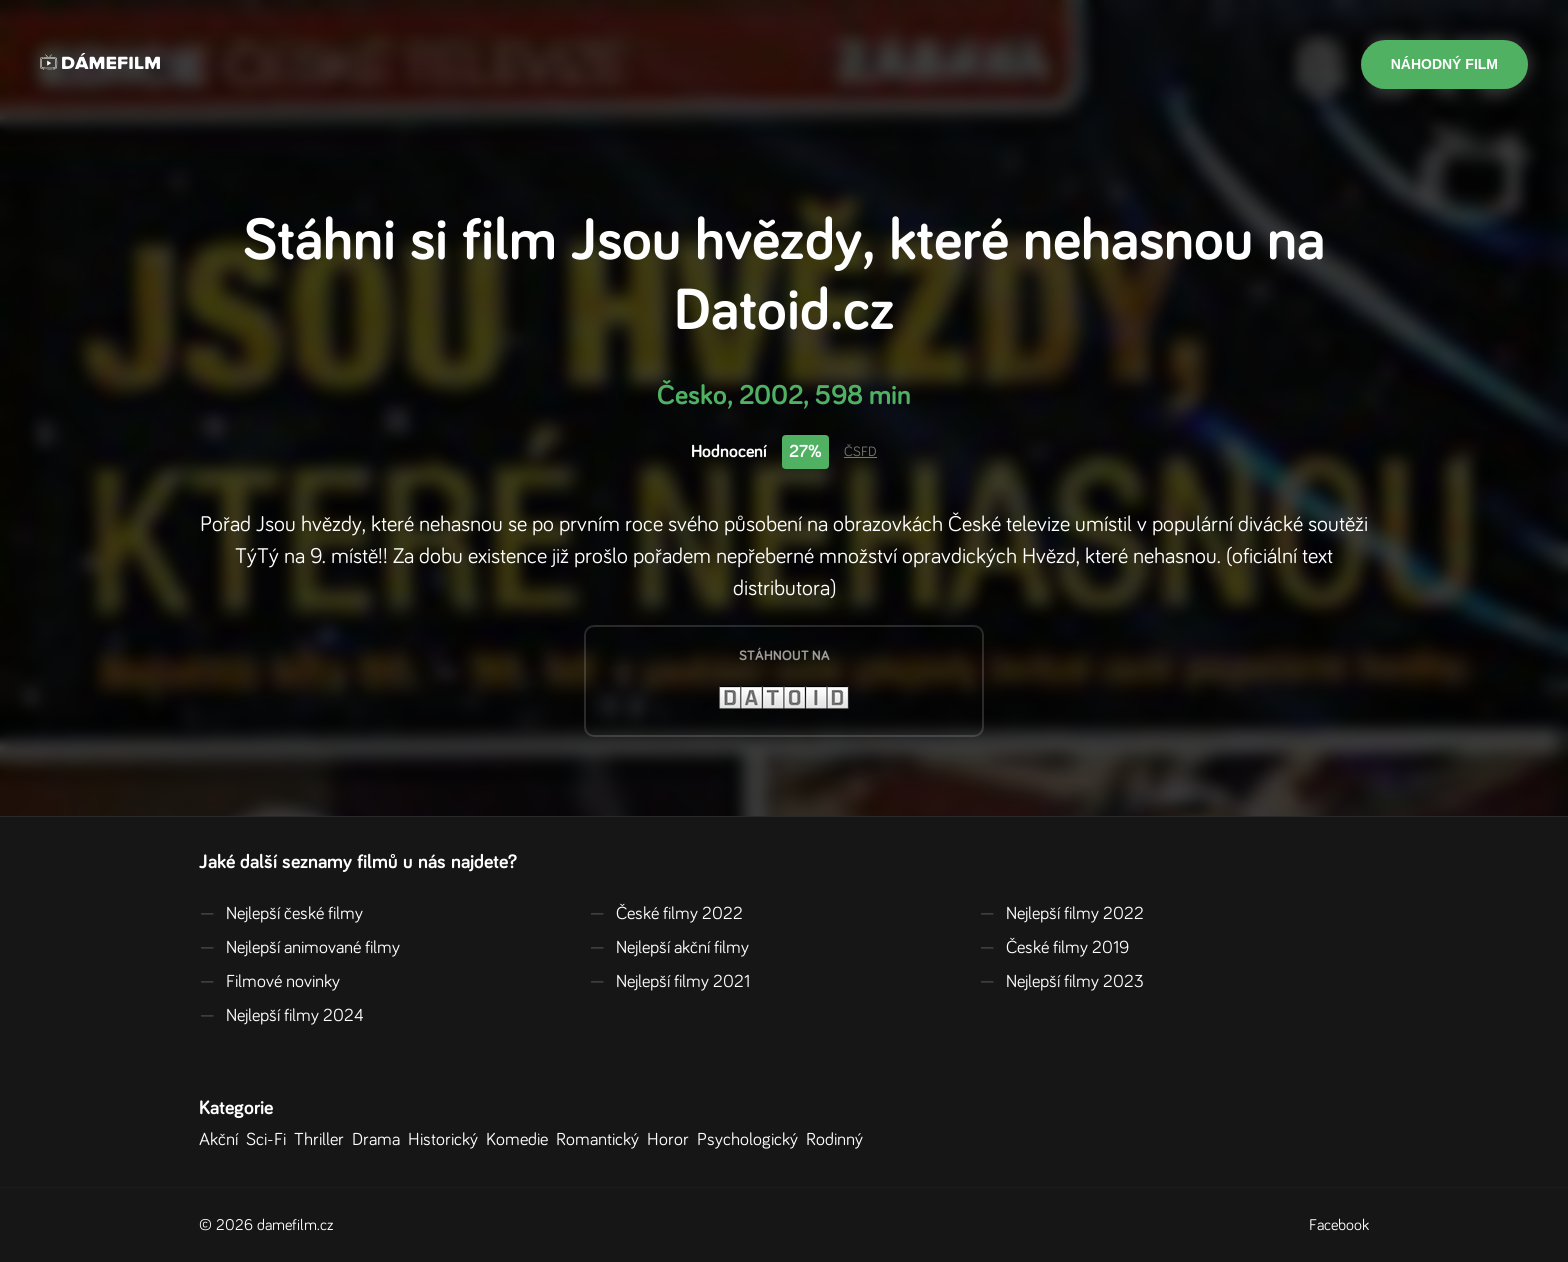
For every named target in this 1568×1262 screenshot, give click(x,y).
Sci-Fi (270, 1140)
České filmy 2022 (666, 914)
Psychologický (751, 1140)
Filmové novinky (269, 982)
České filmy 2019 (1054, 948)
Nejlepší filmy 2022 (1061, 914)
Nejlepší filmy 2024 (281, 1016)
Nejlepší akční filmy (669, 948)
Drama (380, 1140)
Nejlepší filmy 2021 (669, 982)
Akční (222, 1140)
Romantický (601, 1140)
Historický (447, 1140)
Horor (672, 1140)
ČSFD (860, 452)
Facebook (1339, 1225)
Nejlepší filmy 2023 (1061, 982)
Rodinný (838, 1140)
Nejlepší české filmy (281, 914)
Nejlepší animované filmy (299, 948)
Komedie (521, 1140)
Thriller (323, 1140)
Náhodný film (1444, 64)
